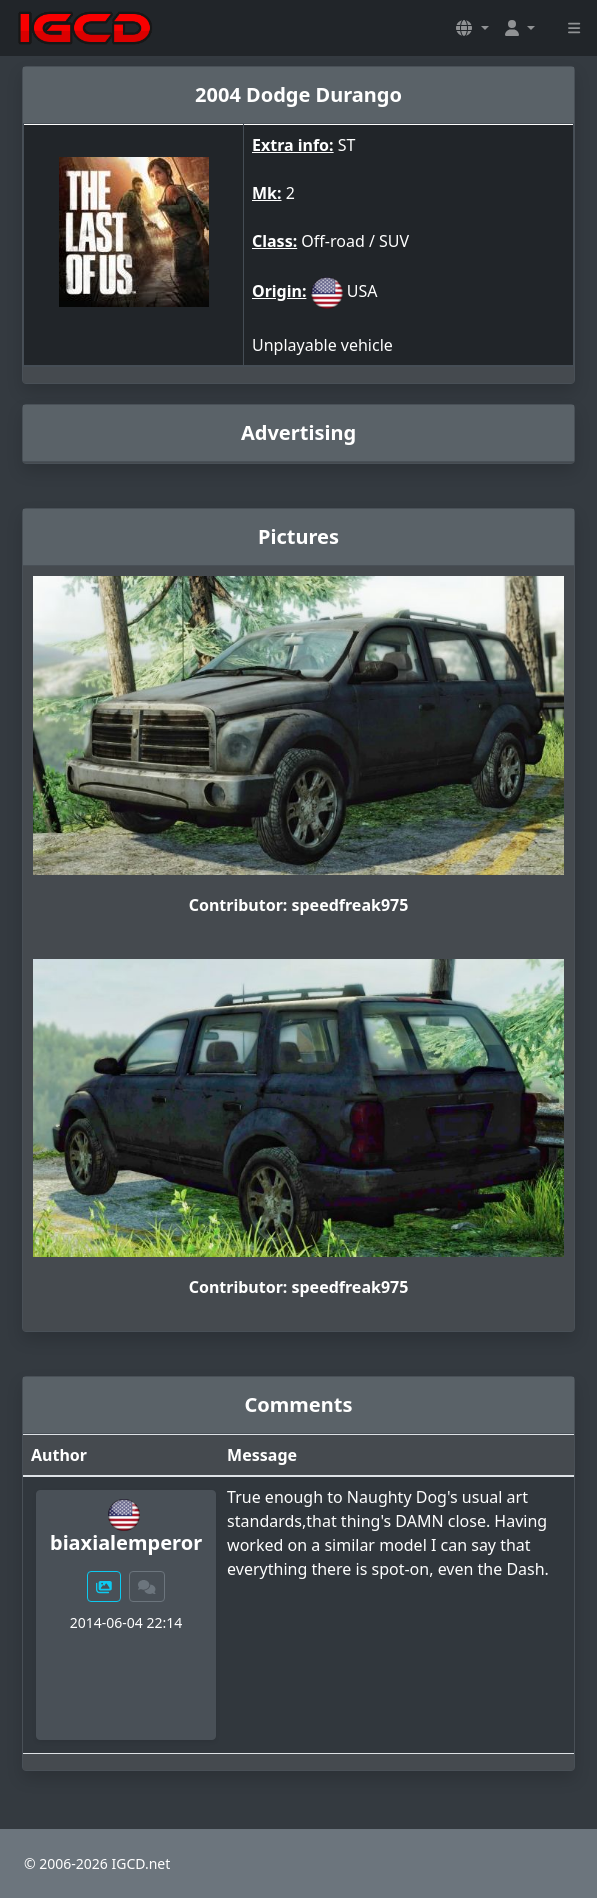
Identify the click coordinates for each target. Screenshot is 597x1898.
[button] (472, 28)
